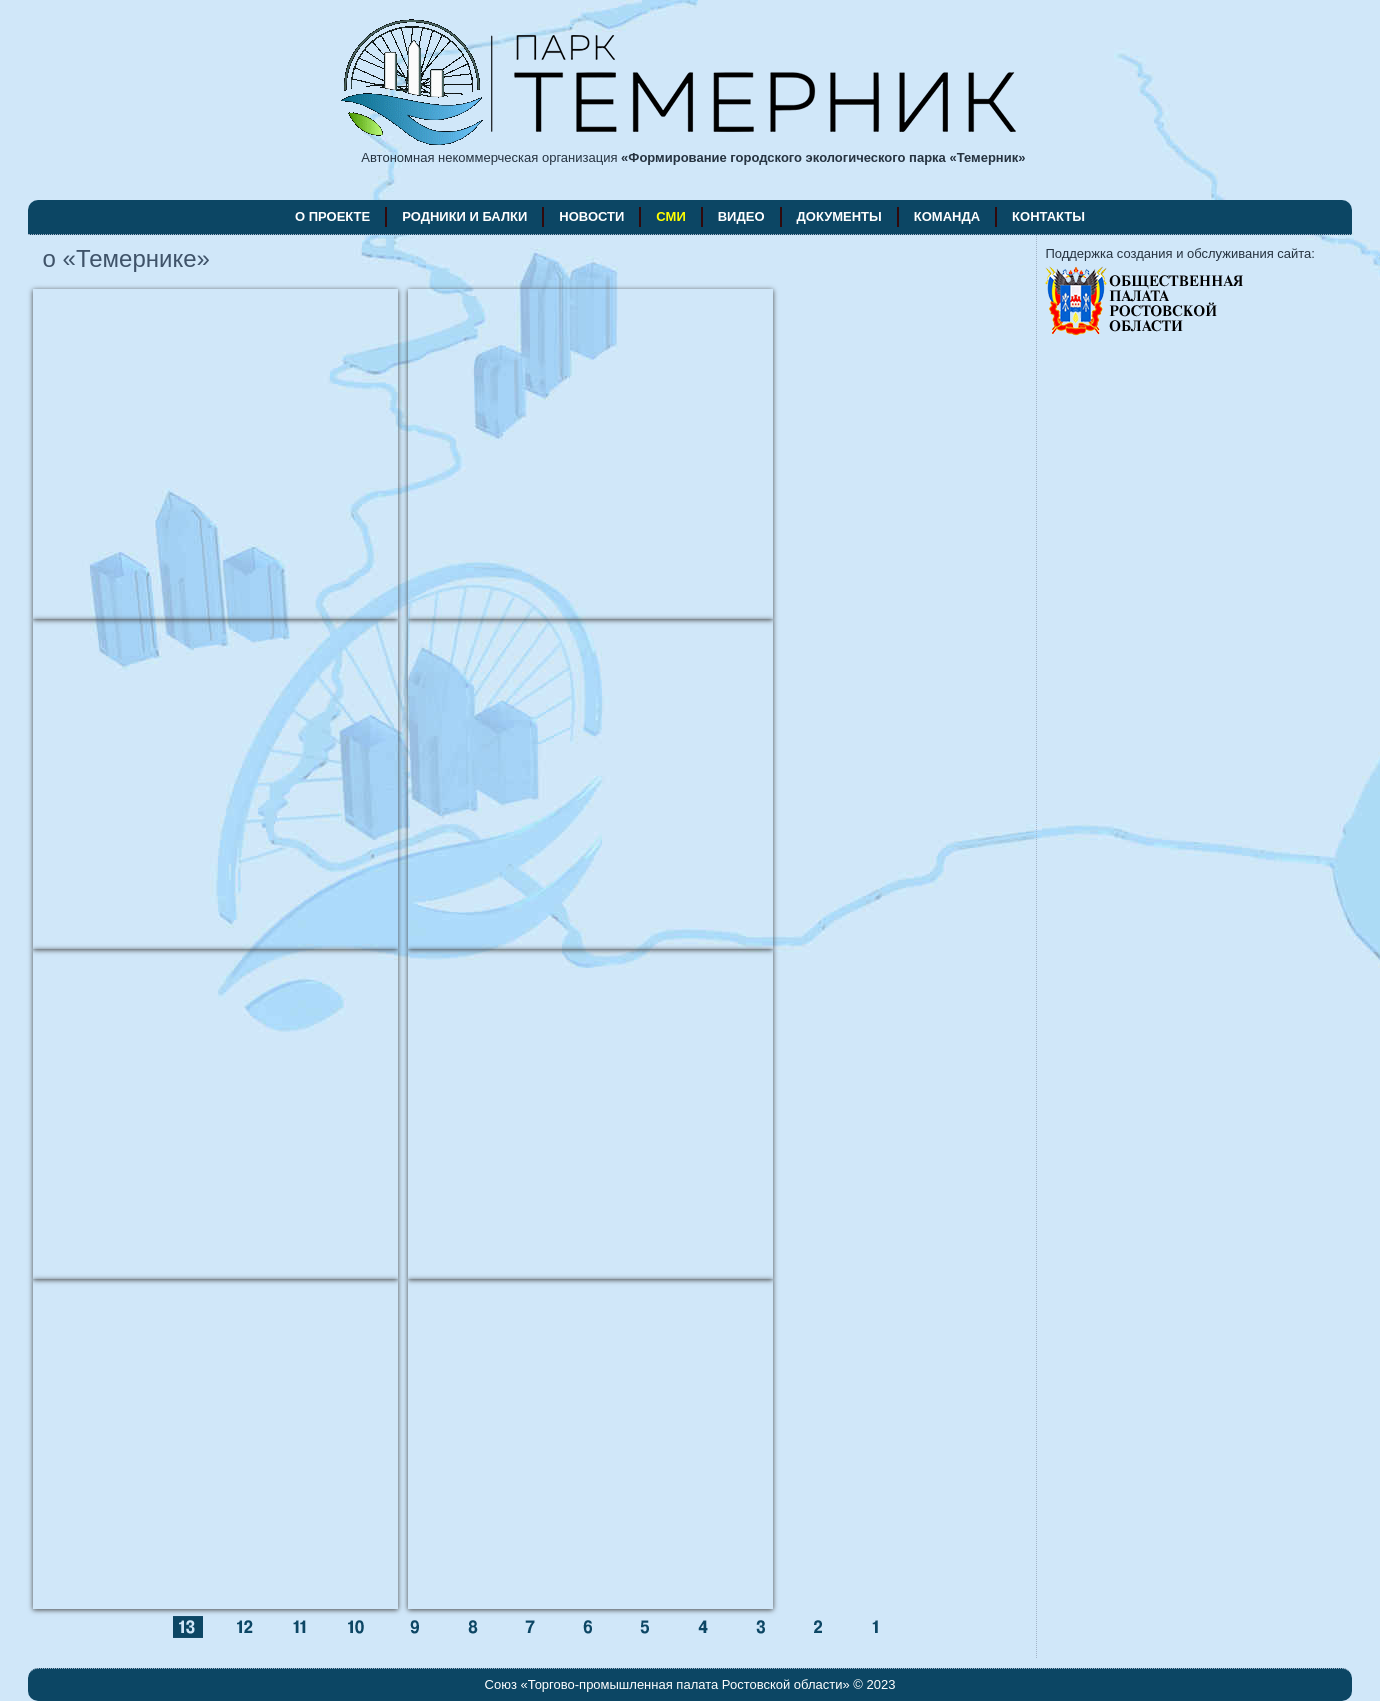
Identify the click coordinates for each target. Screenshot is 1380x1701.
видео (741, 216)
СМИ (670, 216)
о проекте (332, 216)
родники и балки (464, 216)
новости (591, 216)
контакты (1048, 216)
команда (947, 216)
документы (839, 216)
